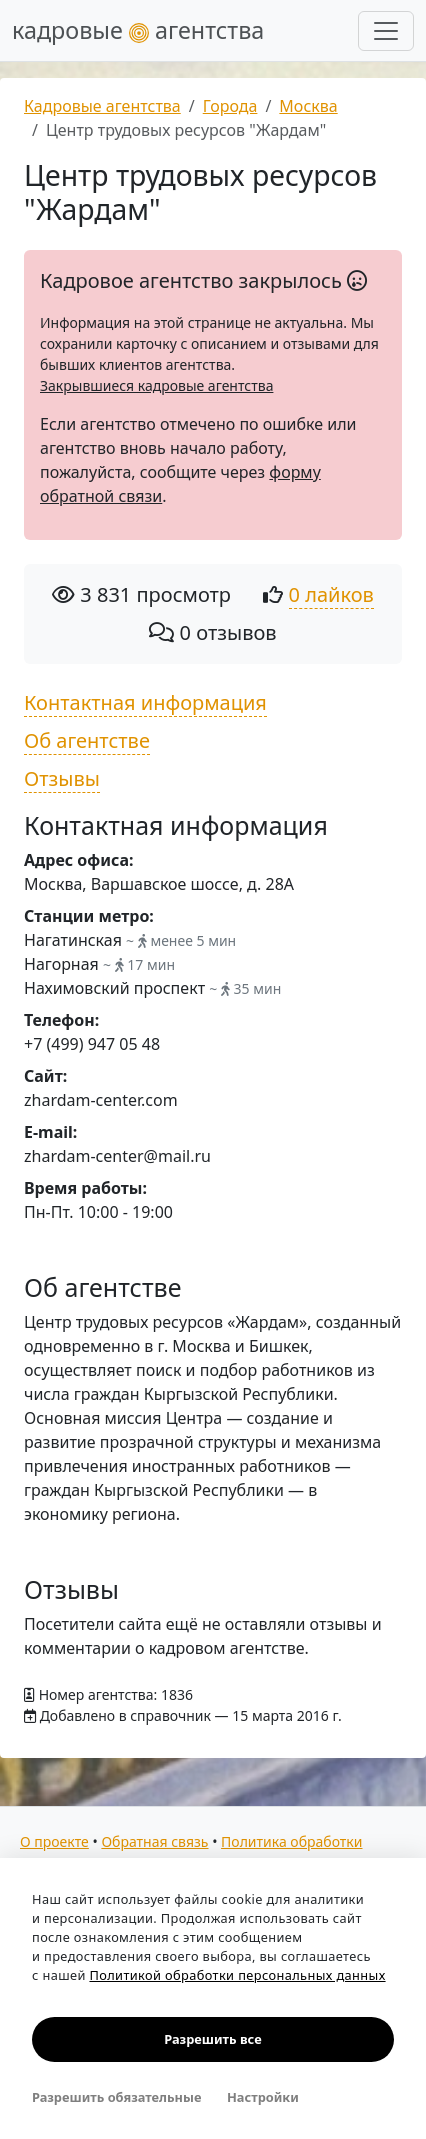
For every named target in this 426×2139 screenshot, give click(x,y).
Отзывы (62, 778)
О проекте (54, 1841)
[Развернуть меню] (386, 31)
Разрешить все (212, 2039)
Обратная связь (154, 1841)
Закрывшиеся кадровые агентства (156, 385)
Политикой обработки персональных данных (237, 1975)
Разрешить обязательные (116, 2097)
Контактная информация (145, 702)
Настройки (263, 2097)
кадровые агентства (138, 30)
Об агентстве (87, 740)
